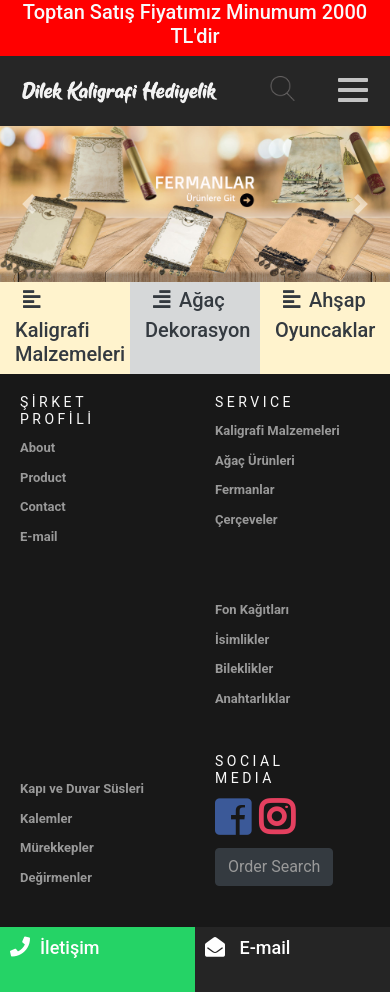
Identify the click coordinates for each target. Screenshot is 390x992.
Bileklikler (244, 668)
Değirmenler (56, 877)
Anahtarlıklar (252, 698)
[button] (29, 204)
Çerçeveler (246, 519)
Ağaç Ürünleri (255, 460)
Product (43, 477)
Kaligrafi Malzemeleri (70, 327)
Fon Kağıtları (252, 609)
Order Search (274, 866)
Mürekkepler (57, 847)
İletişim (54, 947)
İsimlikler (242, 639)
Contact (43, 506)
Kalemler (46, 818)
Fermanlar (244, 489)
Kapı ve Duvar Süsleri (82, 788)
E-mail (247, 947)
